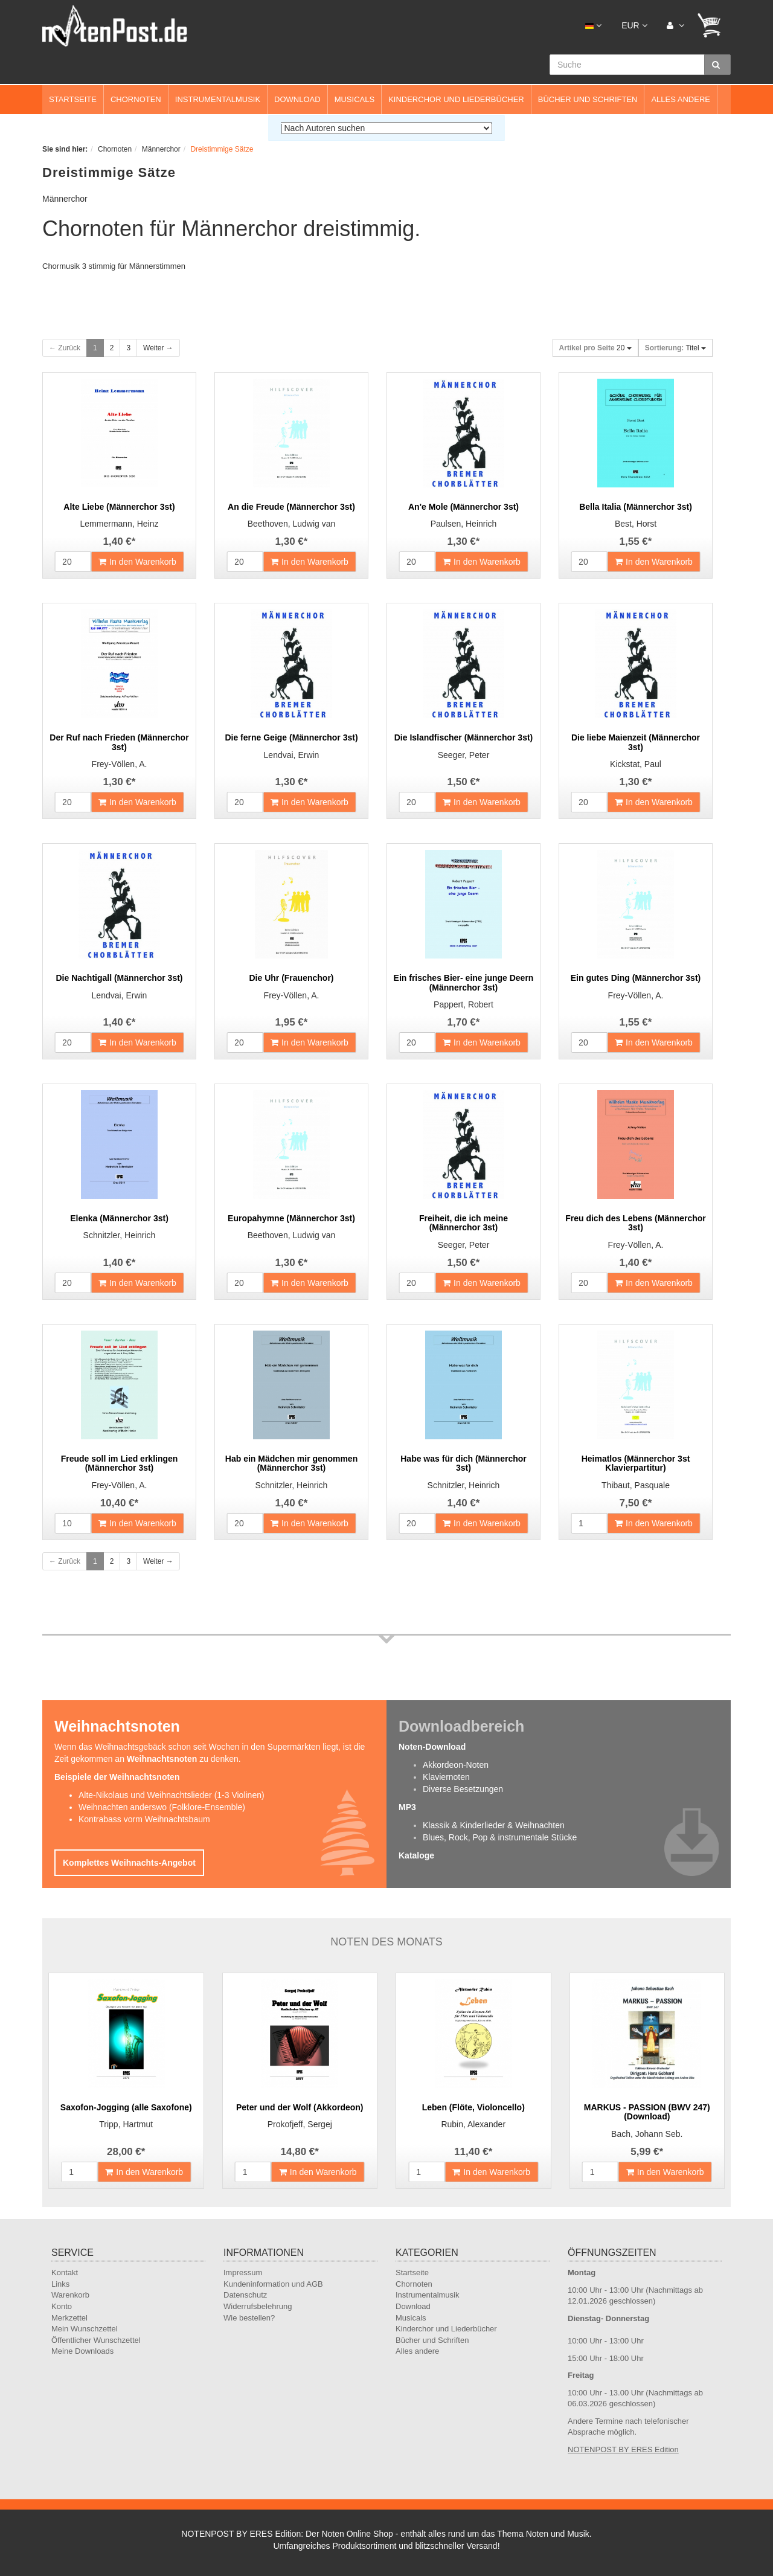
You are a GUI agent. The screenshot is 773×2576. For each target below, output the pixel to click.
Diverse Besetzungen (463, 1789)
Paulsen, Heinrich (464, 523)
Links (60, 2284)
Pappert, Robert (463, 1004)
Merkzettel (69, 2317)
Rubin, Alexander (473, 2124)
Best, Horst (635, 523)
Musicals (354, 99)
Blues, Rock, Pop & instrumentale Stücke (500, 1837)
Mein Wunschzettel (84, 2328)
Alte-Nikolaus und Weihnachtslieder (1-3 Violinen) (172, 1795)
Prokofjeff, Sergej (300, 2124)
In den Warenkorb (137, 562)
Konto (61, 2306)
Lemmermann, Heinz (119, 523)
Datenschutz (245, 2294)
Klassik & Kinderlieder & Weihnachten (494, 1825)
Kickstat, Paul (635, 764)
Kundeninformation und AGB (273, 2284)
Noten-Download (432, 1747)
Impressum (242, 2272)
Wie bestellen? (249, 2317)
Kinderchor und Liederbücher (456, 99)
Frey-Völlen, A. (119, 764)
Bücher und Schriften (588, 99)
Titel (675, 348)
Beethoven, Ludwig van (292, 523)
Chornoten (136, 99)
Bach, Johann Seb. (646, 2134)
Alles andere (680, 99)
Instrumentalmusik (217, 99)
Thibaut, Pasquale (635, 1485)
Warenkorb (70, 2294)
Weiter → (158, 348)
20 (595, 348)
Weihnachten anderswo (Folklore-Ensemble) (162, 1807)
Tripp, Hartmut (126, 2124)
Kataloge (416, 1855)
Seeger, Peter (464, 755)
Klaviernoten (446, 1777)
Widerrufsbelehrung (257, 2306)
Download (297, 99)
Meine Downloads (82, 2351)
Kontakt (64, 2272)
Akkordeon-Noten (456, 1765)
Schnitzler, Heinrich (119, 1235)
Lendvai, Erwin (291, 755)
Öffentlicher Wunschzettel (96, 2340)
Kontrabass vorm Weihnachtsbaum (144, 1819)
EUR (634, 25)
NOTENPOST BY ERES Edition (623, 2449)
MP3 (407, 1807)
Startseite (73, 99)
